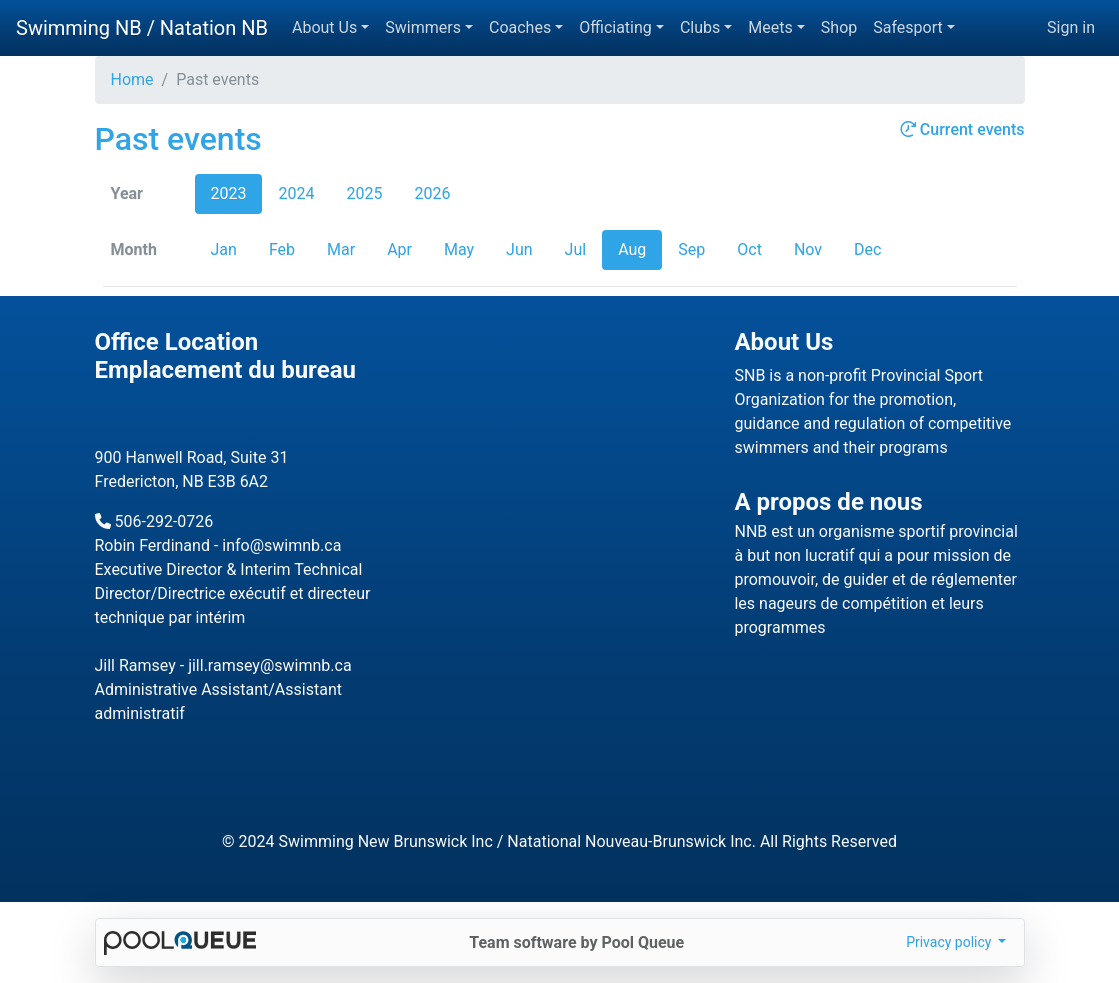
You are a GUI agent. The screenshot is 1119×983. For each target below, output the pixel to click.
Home (132, 79)
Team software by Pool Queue (576, 942)
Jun (519, 249)
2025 (364, 193)
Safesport (907, 27)
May (459, 249)
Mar (341, 249)
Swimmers (423, 27)
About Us (324, 27)
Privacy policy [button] (950, 942)
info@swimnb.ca (281, 545)
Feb (282, 249)
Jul (576, 249)
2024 (296, 193)
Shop (839, 27)
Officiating (615, 27)
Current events (962, 129)
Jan (224, 249)
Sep (691, 249)
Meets (770, 27)
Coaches (520, 27)
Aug (632, 249)
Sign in (1071, 27)
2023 (229, 193)
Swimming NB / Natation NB (142, 28)
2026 (432, 193)
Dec (867, 249)
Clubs (700, 27)
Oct (749, 249)
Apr (399, 249)
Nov (808, 249)
